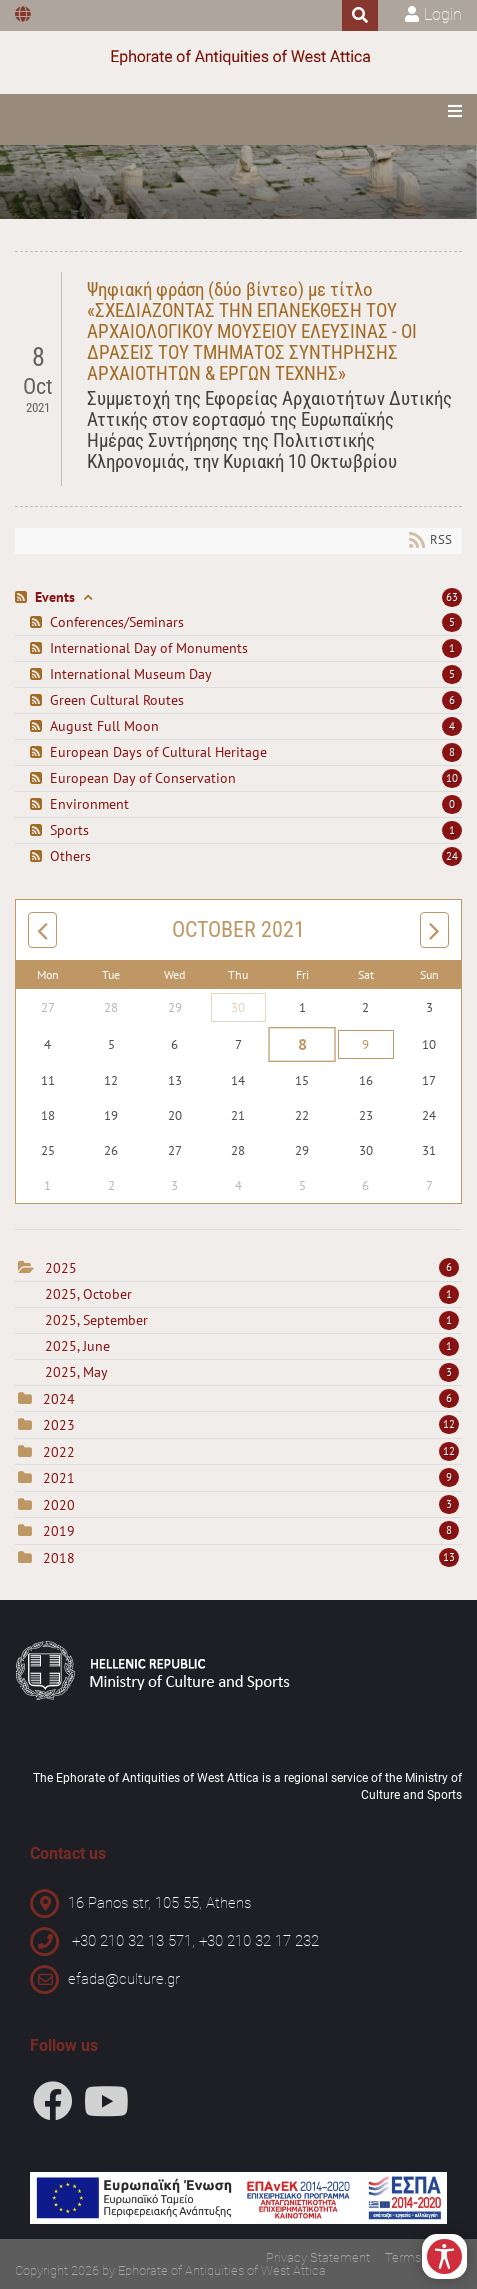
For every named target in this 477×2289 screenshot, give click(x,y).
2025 (61, 1268)
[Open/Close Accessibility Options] (444, 2256)
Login (443, 14)
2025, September (252, 1320)
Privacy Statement (318, 2257)
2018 (59, 1558)
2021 (59, 1478)
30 (238, 1007)
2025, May (252, 1372)
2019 (59, 1531)
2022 (59, 1452)
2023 (59, 1425)
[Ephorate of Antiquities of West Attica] (239, 57)
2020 (59, 1505)
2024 (59, 1399)
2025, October (252, 1294)
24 (452, 856)
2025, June (252, 1346)
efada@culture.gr (124, 1979)
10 (452, 778)
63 (452, 597)
